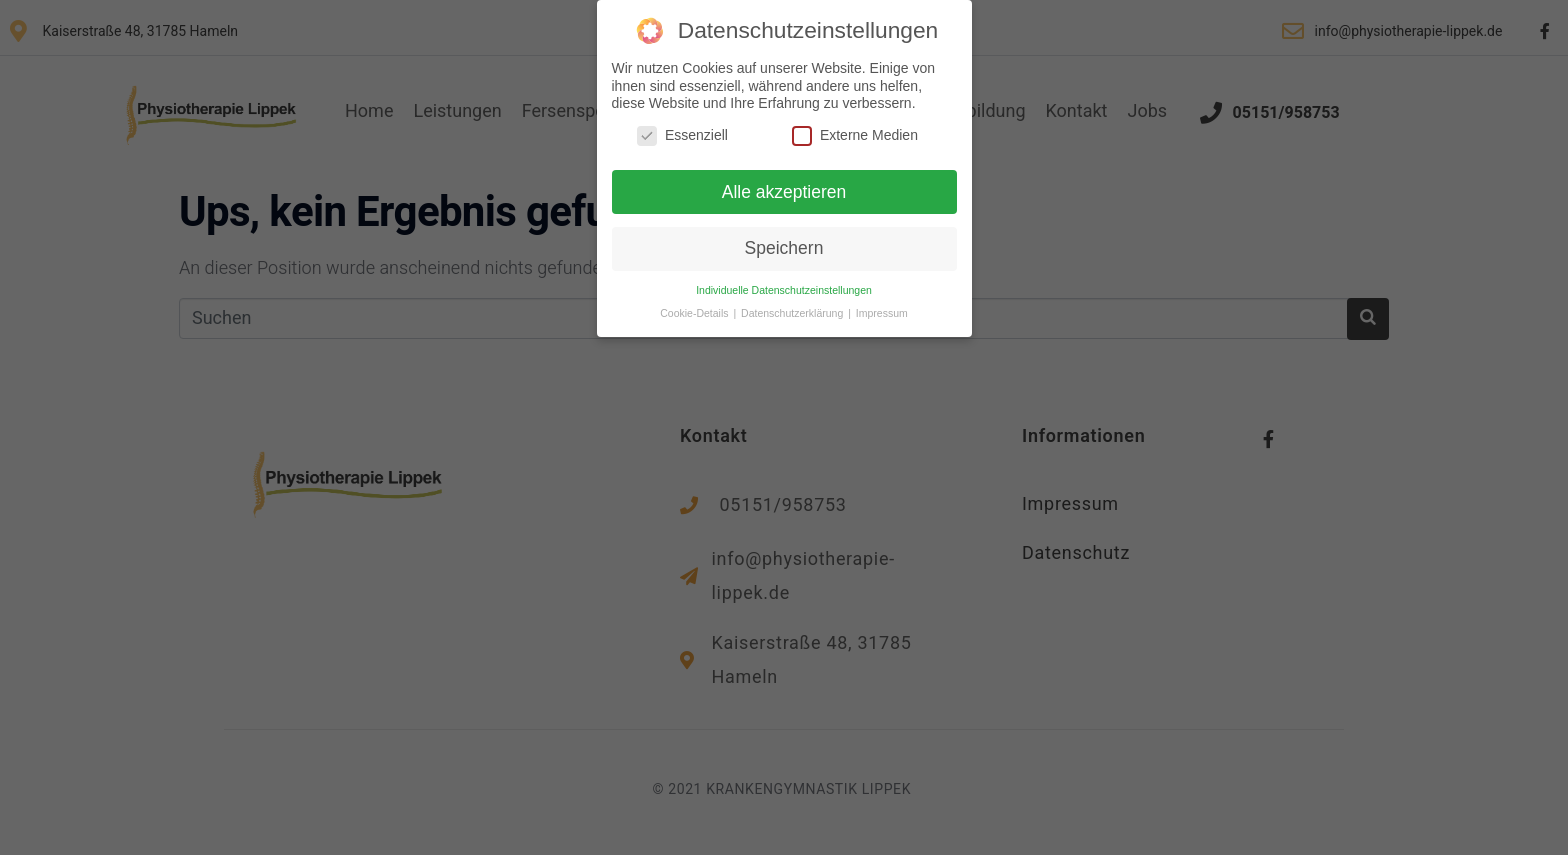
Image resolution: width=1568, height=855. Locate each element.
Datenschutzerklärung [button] (793, 310)
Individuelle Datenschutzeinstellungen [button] (784, 287)
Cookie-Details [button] (695, 310)
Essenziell (682, 131)
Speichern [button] (784, 245)
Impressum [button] (882, 310)
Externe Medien (855, 131)
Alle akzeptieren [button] (784, 188)
